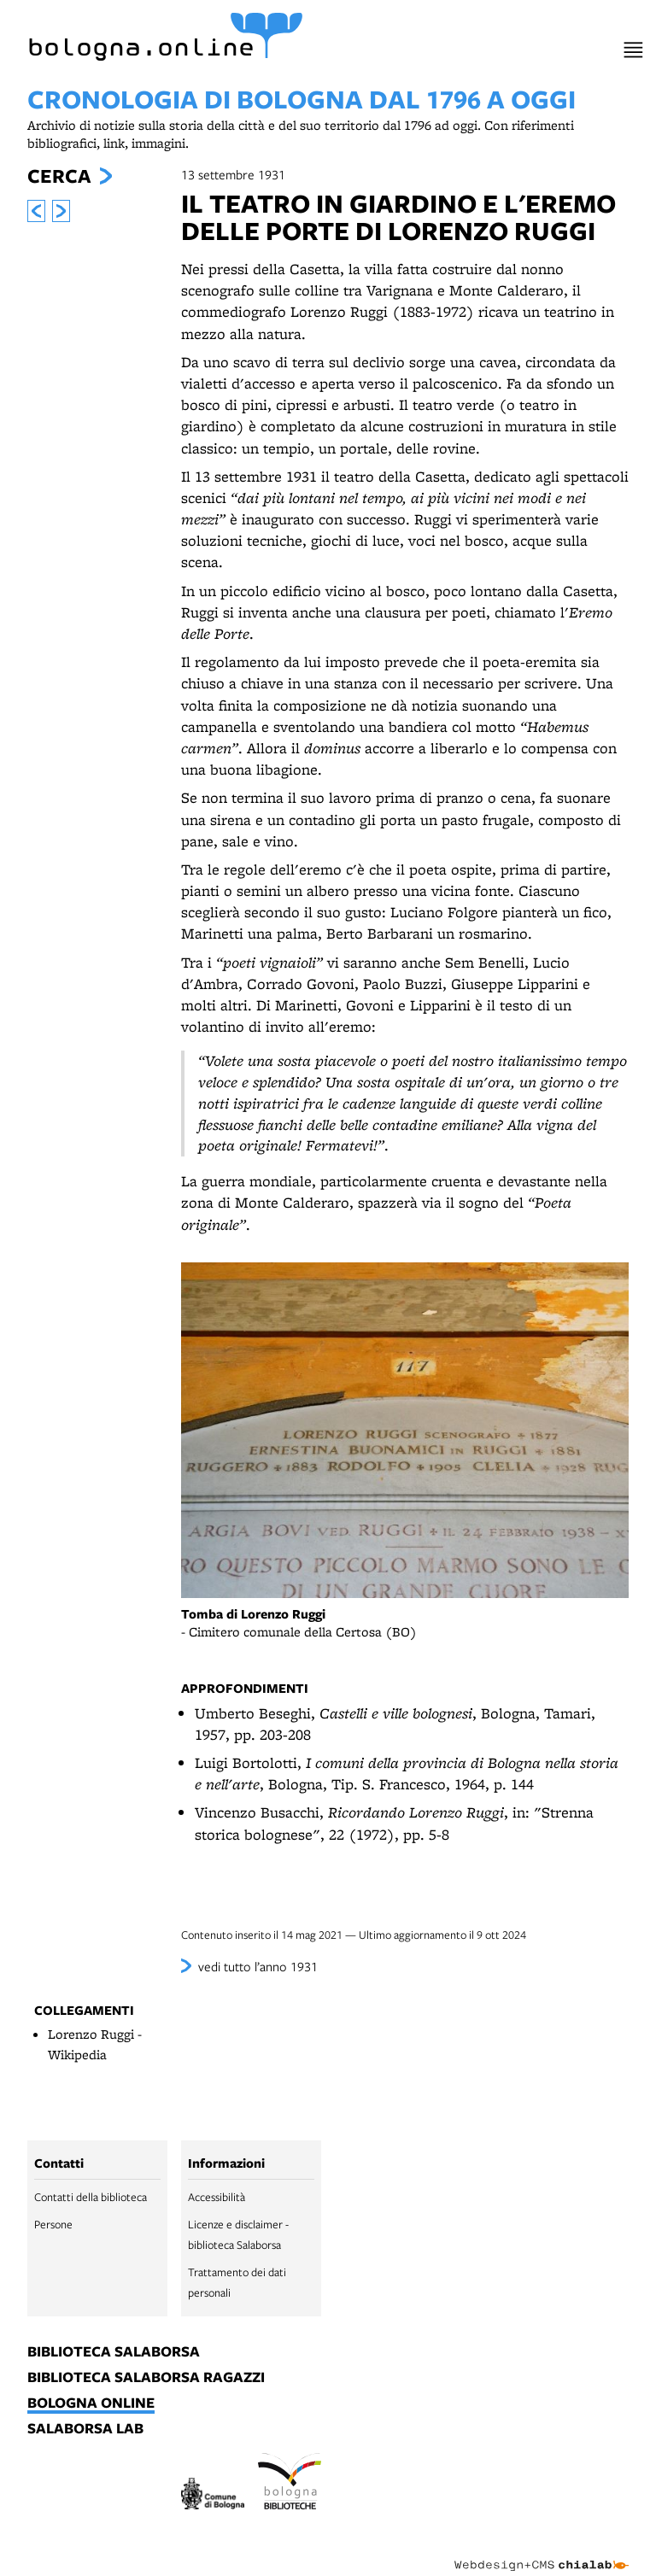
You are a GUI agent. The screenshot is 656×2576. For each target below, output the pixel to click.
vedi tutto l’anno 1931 (258, 1966)
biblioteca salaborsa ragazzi (146, 2377)
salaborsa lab (85, 2429)
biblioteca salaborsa (113, 2352)
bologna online (91, 2403)
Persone (53, 2224)
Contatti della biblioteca (90, 2196)
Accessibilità (216, 2196)
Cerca (59, 176)
